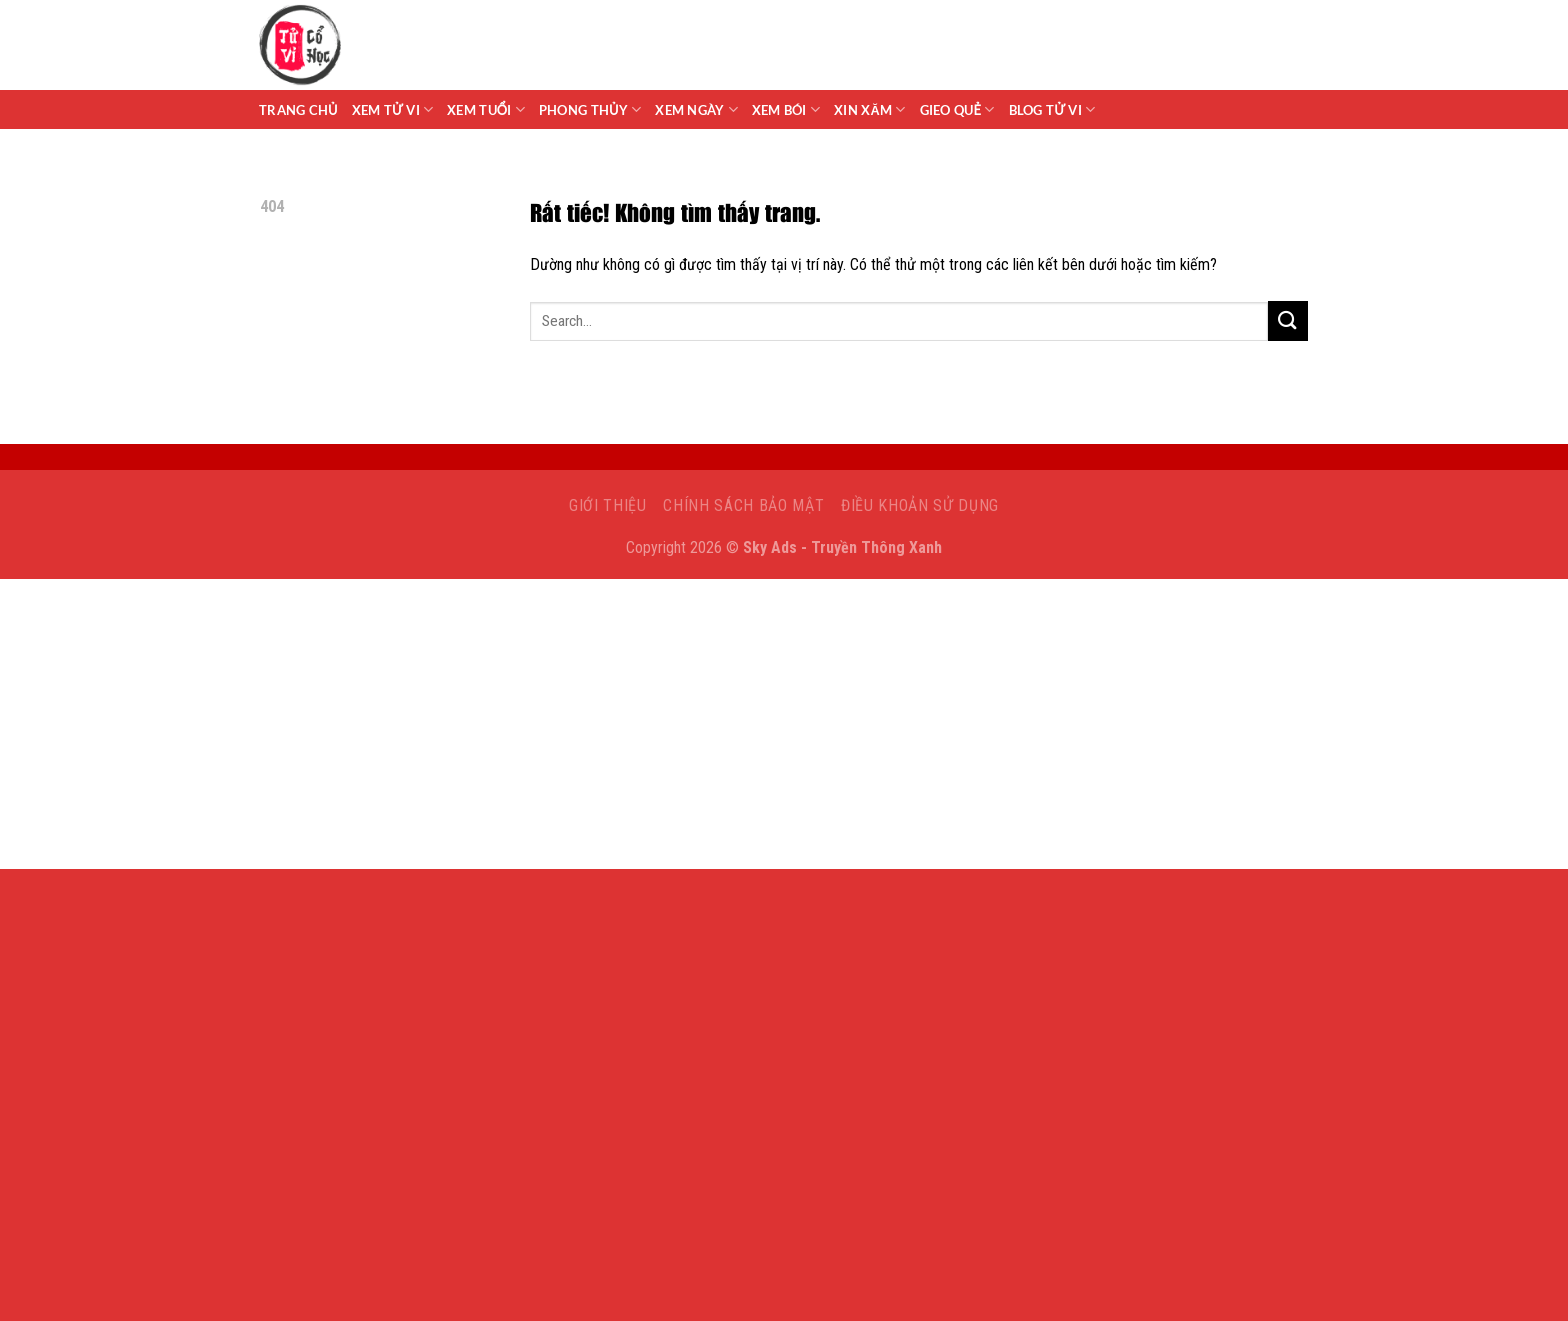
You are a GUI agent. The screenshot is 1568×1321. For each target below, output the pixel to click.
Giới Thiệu (608, 505)
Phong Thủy (590, 109)
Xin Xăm (870, 109)
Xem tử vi (393, 109)
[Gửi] (1288, 320)
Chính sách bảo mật (743, 505)
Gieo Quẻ (957, 109)
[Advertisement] (784, 729)
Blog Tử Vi (1052, 109)
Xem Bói (786, 109)
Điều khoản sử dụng (920, 505)
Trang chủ (298, 110)
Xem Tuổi (486, 109)
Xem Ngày (696, 109)
